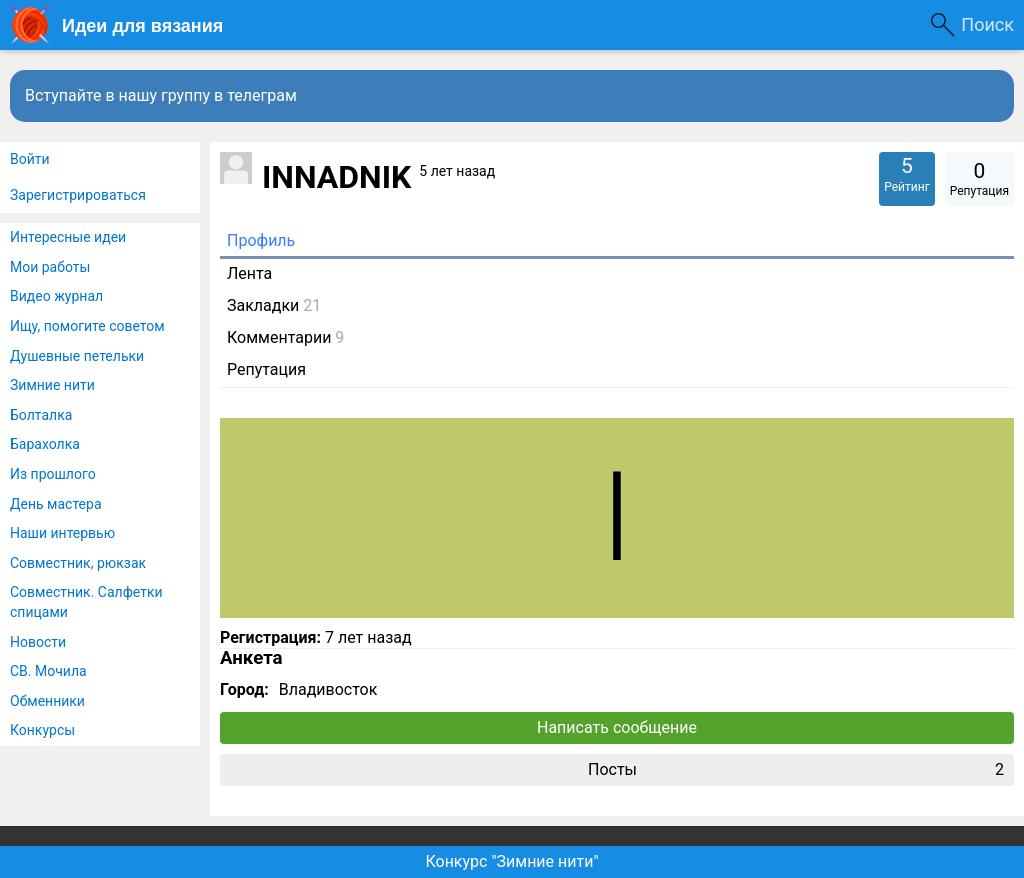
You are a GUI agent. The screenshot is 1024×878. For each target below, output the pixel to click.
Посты (796, 770)
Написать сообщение (617, 727)
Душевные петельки (77, 356)
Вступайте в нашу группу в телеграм (161, 95)
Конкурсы (42, 730)
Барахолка (45, 444)
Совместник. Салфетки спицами (86, 602)
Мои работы (50, 267)
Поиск (987, 24)
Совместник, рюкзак (78, 563)
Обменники (47, 701)
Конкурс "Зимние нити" (511, 861)
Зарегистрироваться (78, 195)
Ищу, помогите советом (87, 326)
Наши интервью (62, 533)
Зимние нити (52, 385)
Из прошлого (53, 474)
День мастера (56, 504)
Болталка (41, 415)
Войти (30, 159)
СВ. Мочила (48, 671)
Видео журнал (56, 296)
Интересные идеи (68, 237)
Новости (38, 642)
